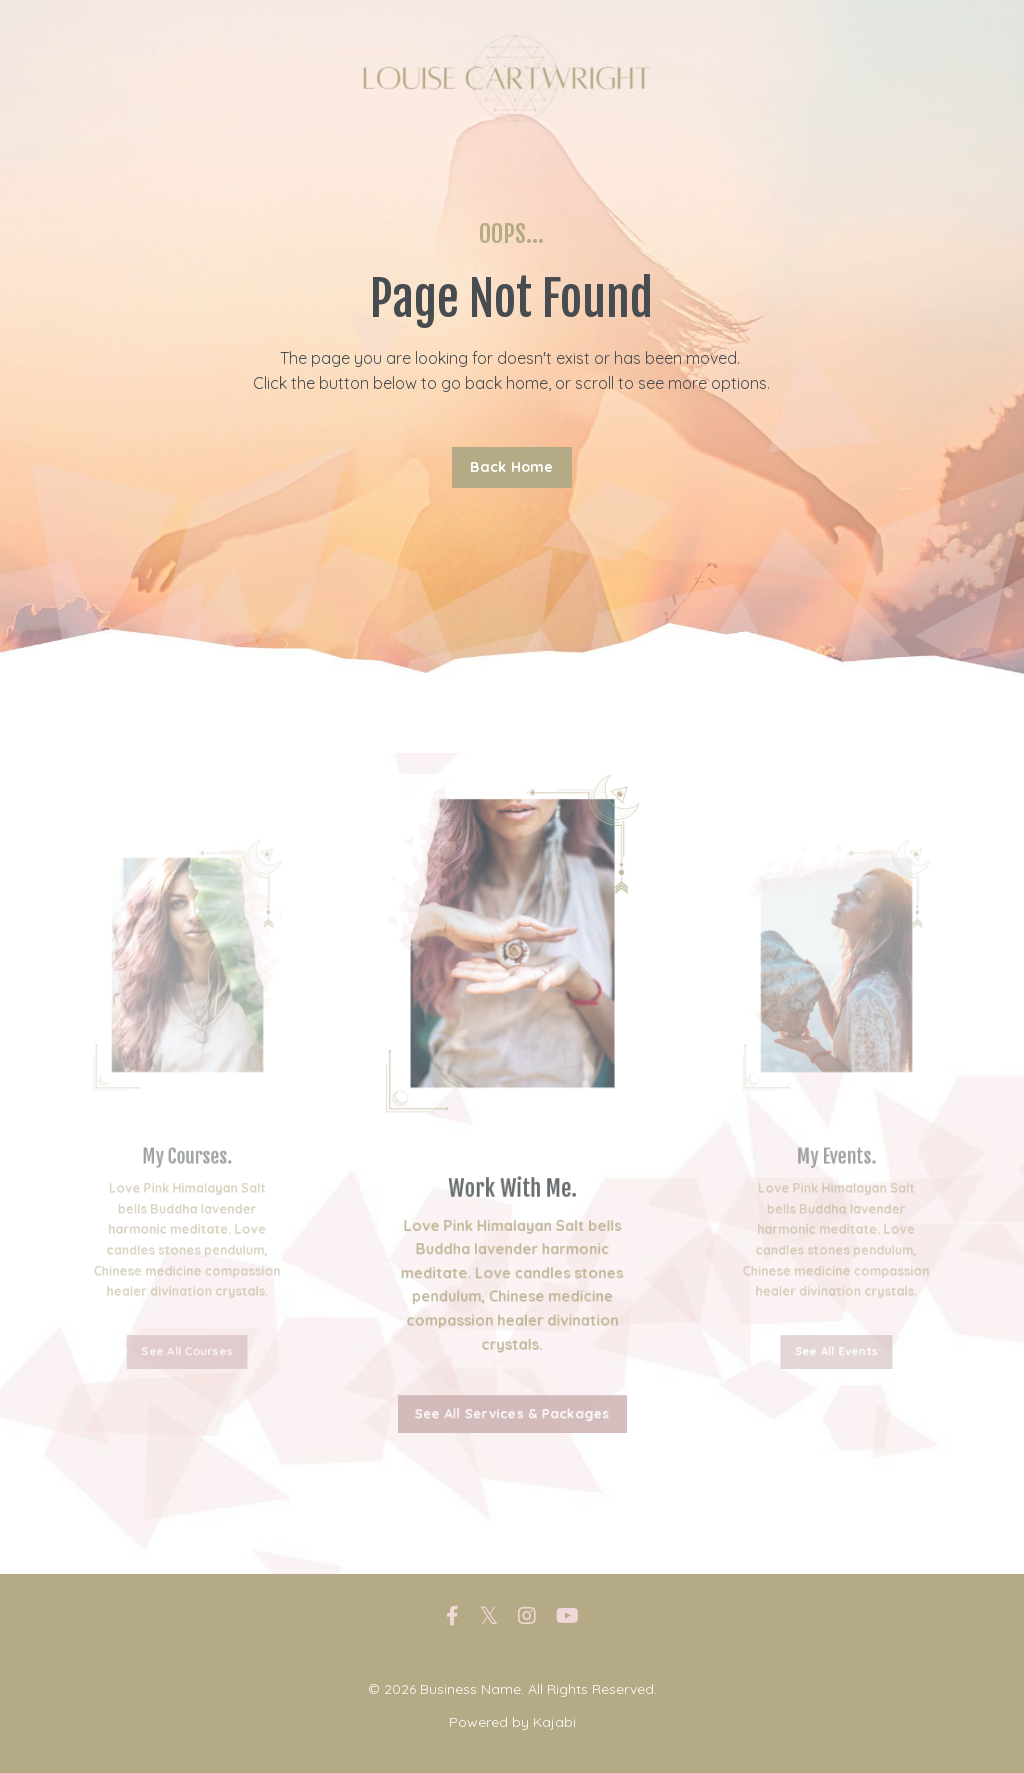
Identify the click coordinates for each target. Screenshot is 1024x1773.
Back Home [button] (511, 467)
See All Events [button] (837, 1294)
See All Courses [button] (187, 1294)
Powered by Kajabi (512, 1722)
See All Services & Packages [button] (512, 1396)
